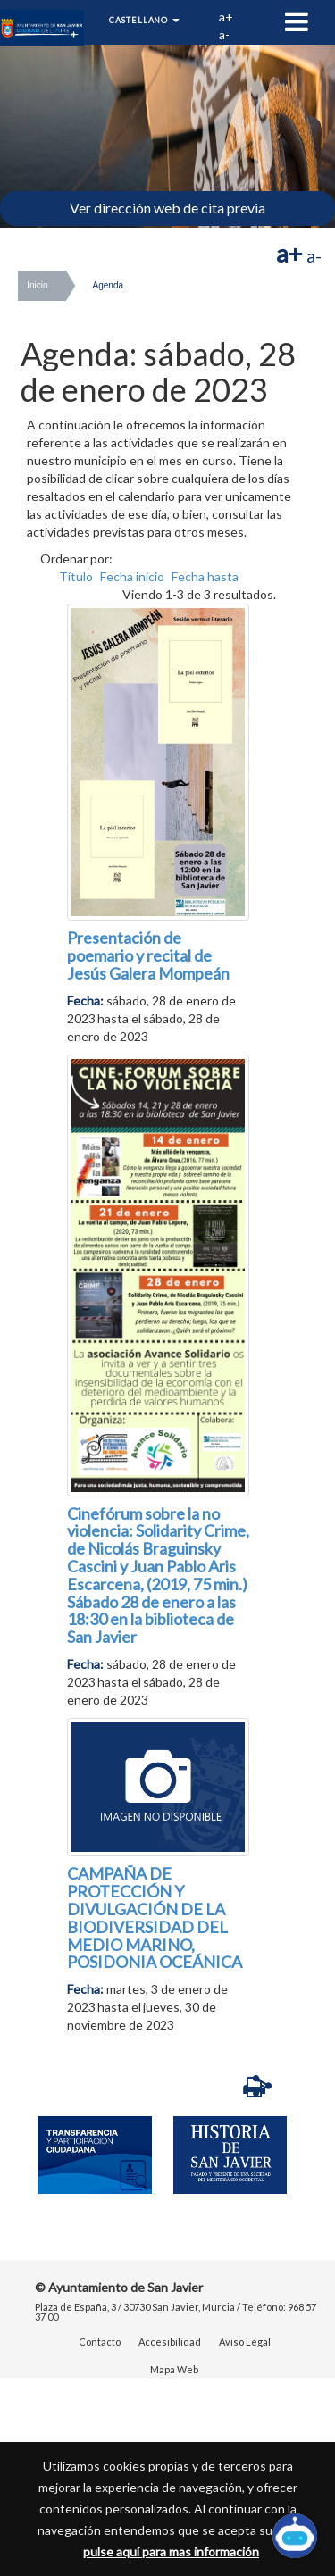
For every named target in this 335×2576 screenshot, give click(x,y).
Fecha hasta (205, 576)
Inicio (37, 285)
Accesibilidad (169, 2341)
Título (76, 576)
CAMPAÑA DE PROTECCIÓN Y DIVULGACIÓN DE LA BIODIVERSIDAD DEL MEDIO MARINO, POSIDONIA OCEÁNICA (154, 1917)
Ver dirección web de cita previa (167, 207)
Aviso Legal (245, 2341)
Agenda (108, 285)
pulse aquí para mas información (171, 2551)
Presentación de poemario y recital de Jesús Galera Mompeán (148, 955)
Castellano (144, 20)
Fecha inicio (132, 576)
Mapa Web (174, 2369)
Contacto (100, 2341)
